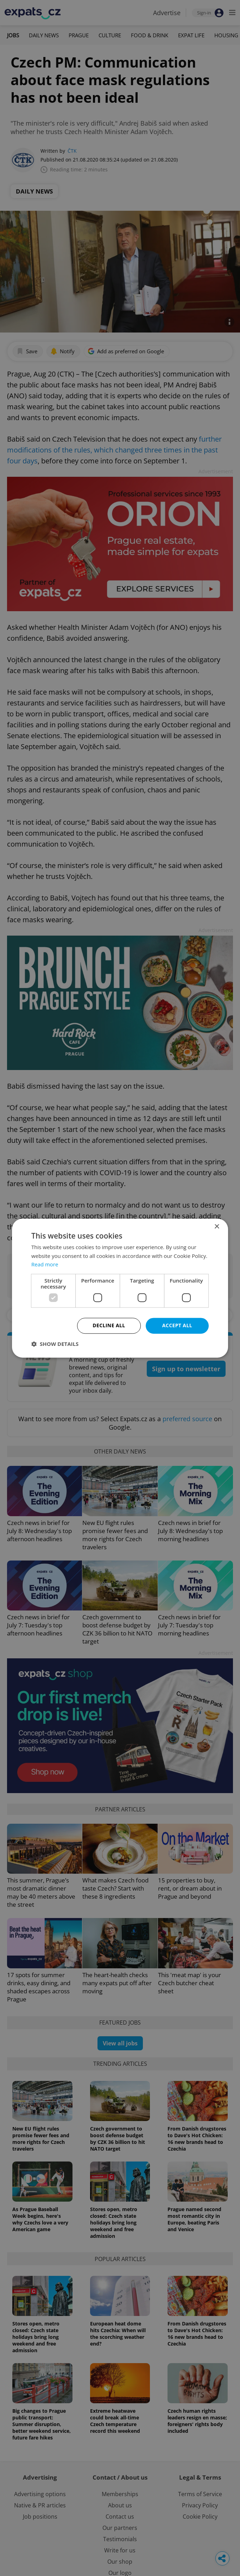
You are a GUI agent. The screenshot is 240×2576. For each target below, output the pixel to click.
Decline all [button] (109, 1325)
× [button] (216, 1226)
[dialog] (120, 1288)
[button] (54, 1344)
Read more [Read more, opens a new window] (44, 1264)
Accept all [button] (177, 1325)
